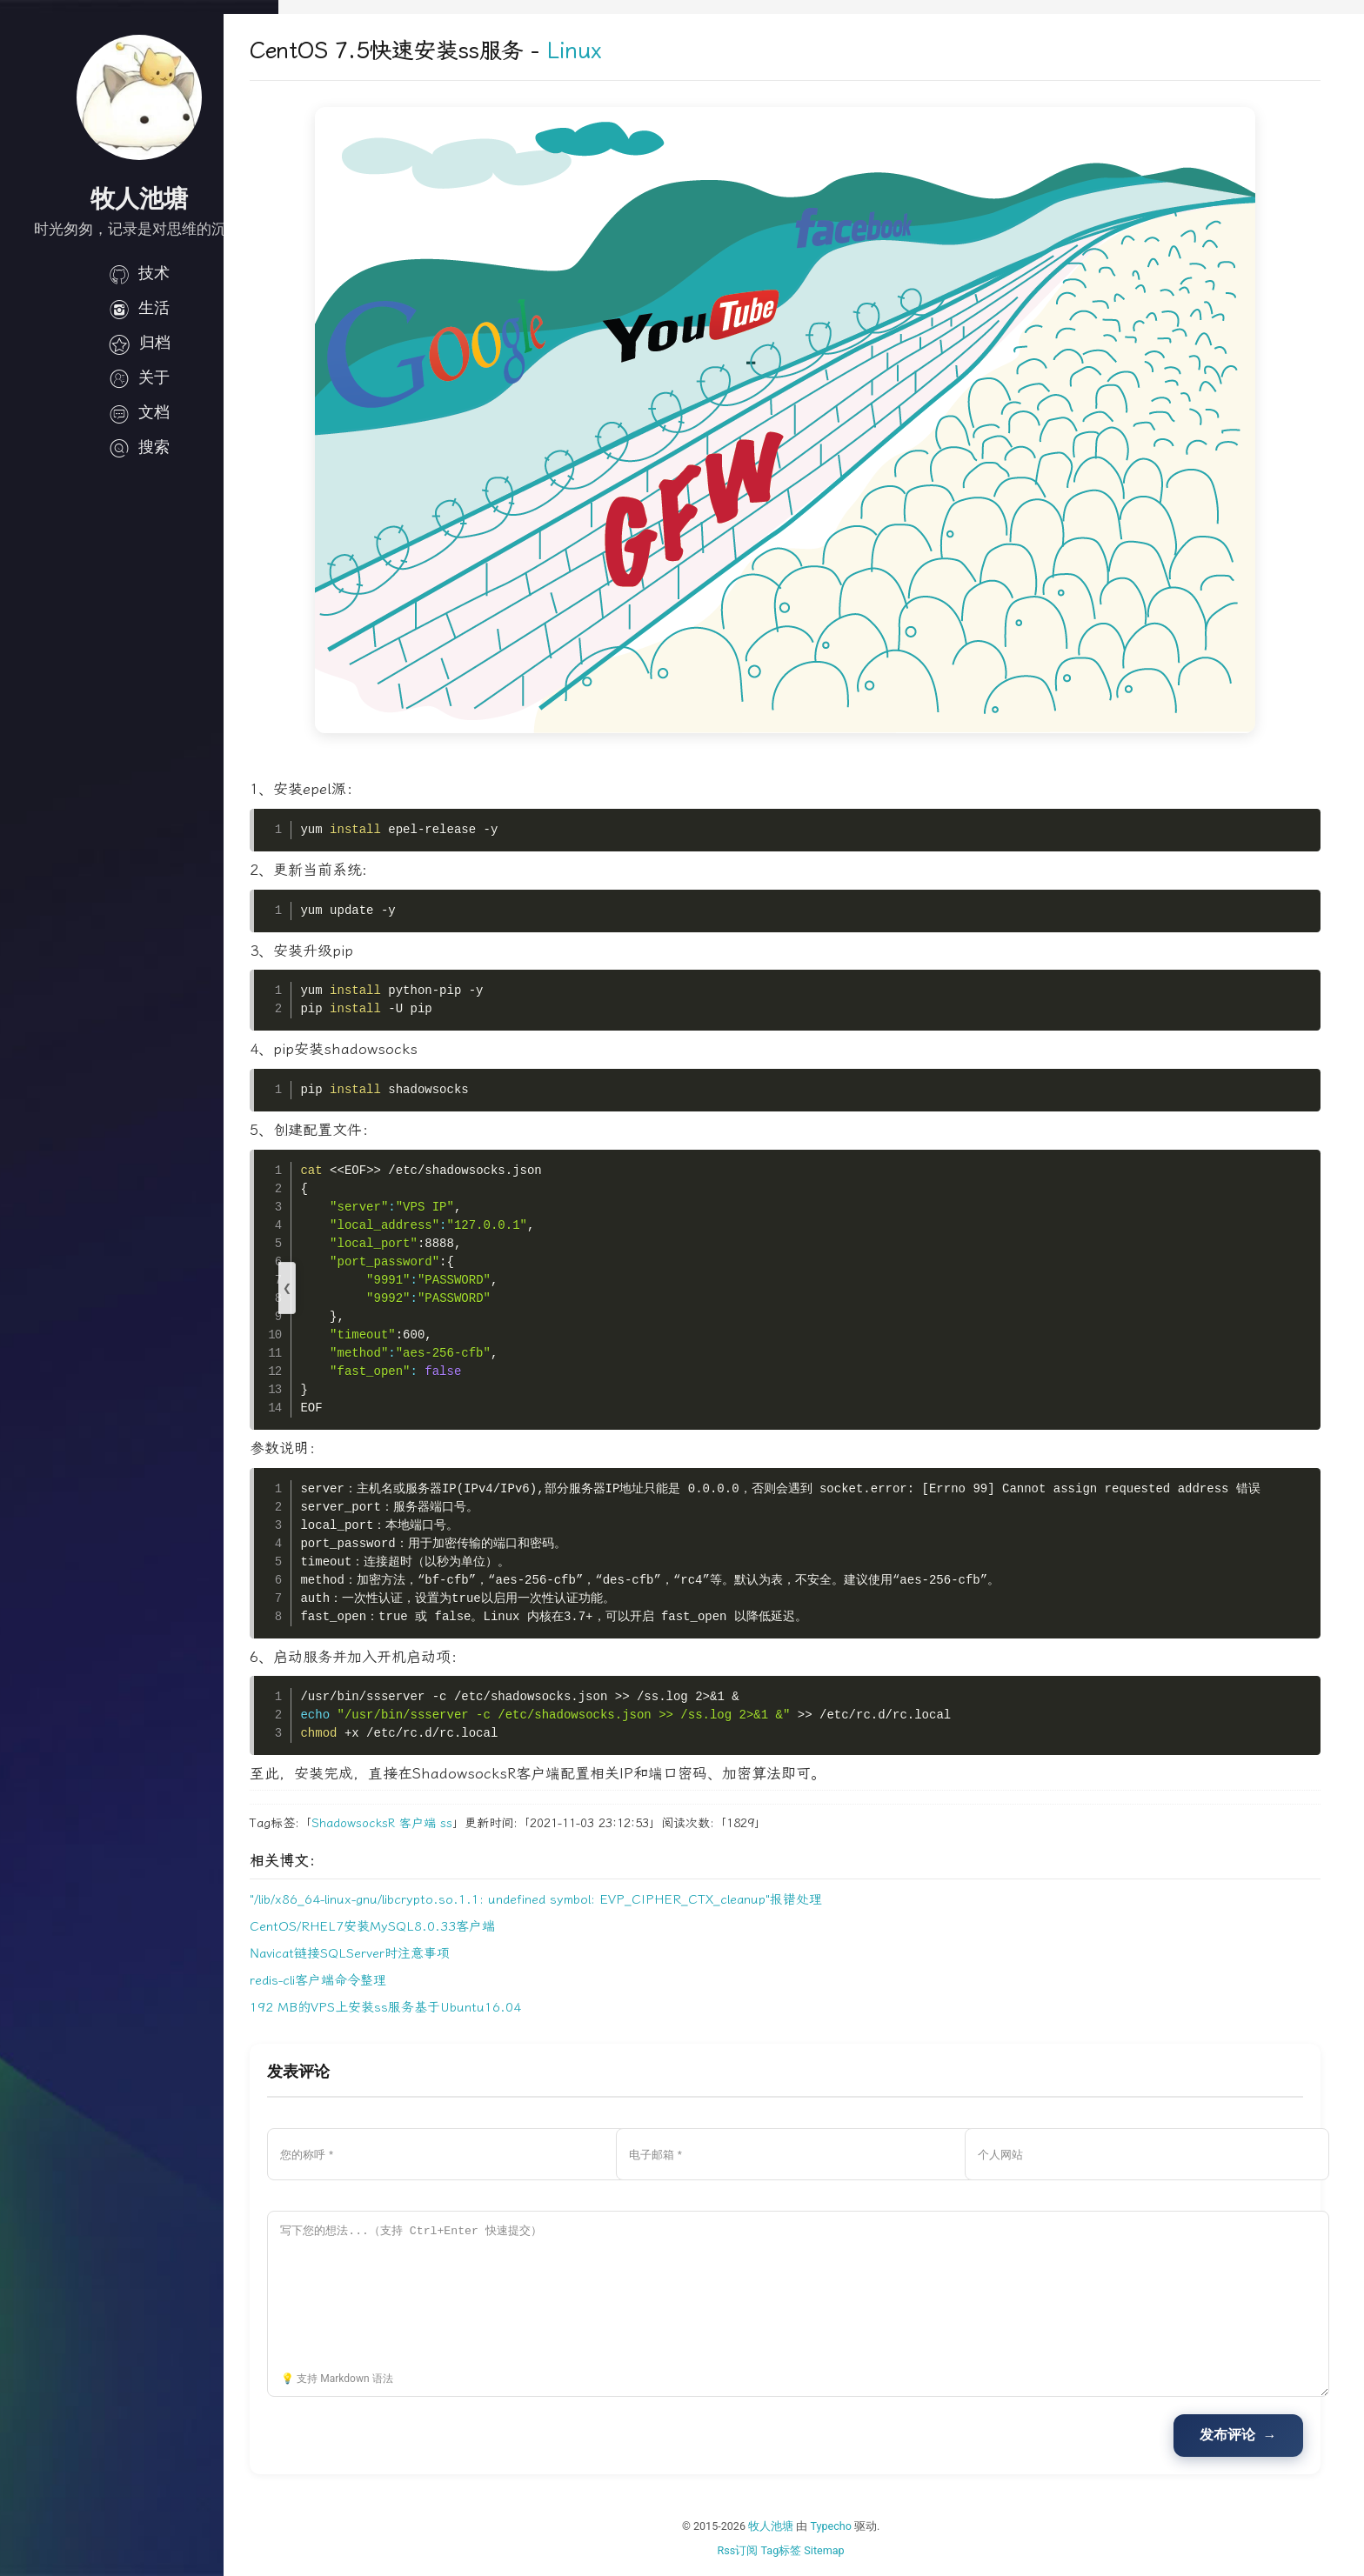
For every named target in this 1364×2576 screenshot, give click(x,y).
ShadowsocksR (408, 1823)
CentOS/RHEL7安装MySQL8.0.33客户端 (427, 1926)
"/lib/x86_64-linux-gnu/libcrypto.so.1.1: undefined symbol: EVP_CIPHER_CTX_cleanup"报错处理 (590, 1899)
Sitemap (852, 2550)
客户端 (472, 1823)
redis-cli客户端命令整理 (372, 1980)
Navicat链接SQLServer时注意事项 (404, 1953)
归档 (139, 342)
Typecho (858, 2526)
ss (501, 1823)
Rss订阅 (765, 2550)
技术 (139, 273)
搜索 (139, 447)
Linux (628, 50)
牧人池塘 (798, 2526)
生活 (139, 308)
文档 (139, 412)
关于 (139, 377)
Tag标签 (808, 2550)
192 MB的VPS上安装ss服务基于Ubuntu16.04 (440, 2007)
